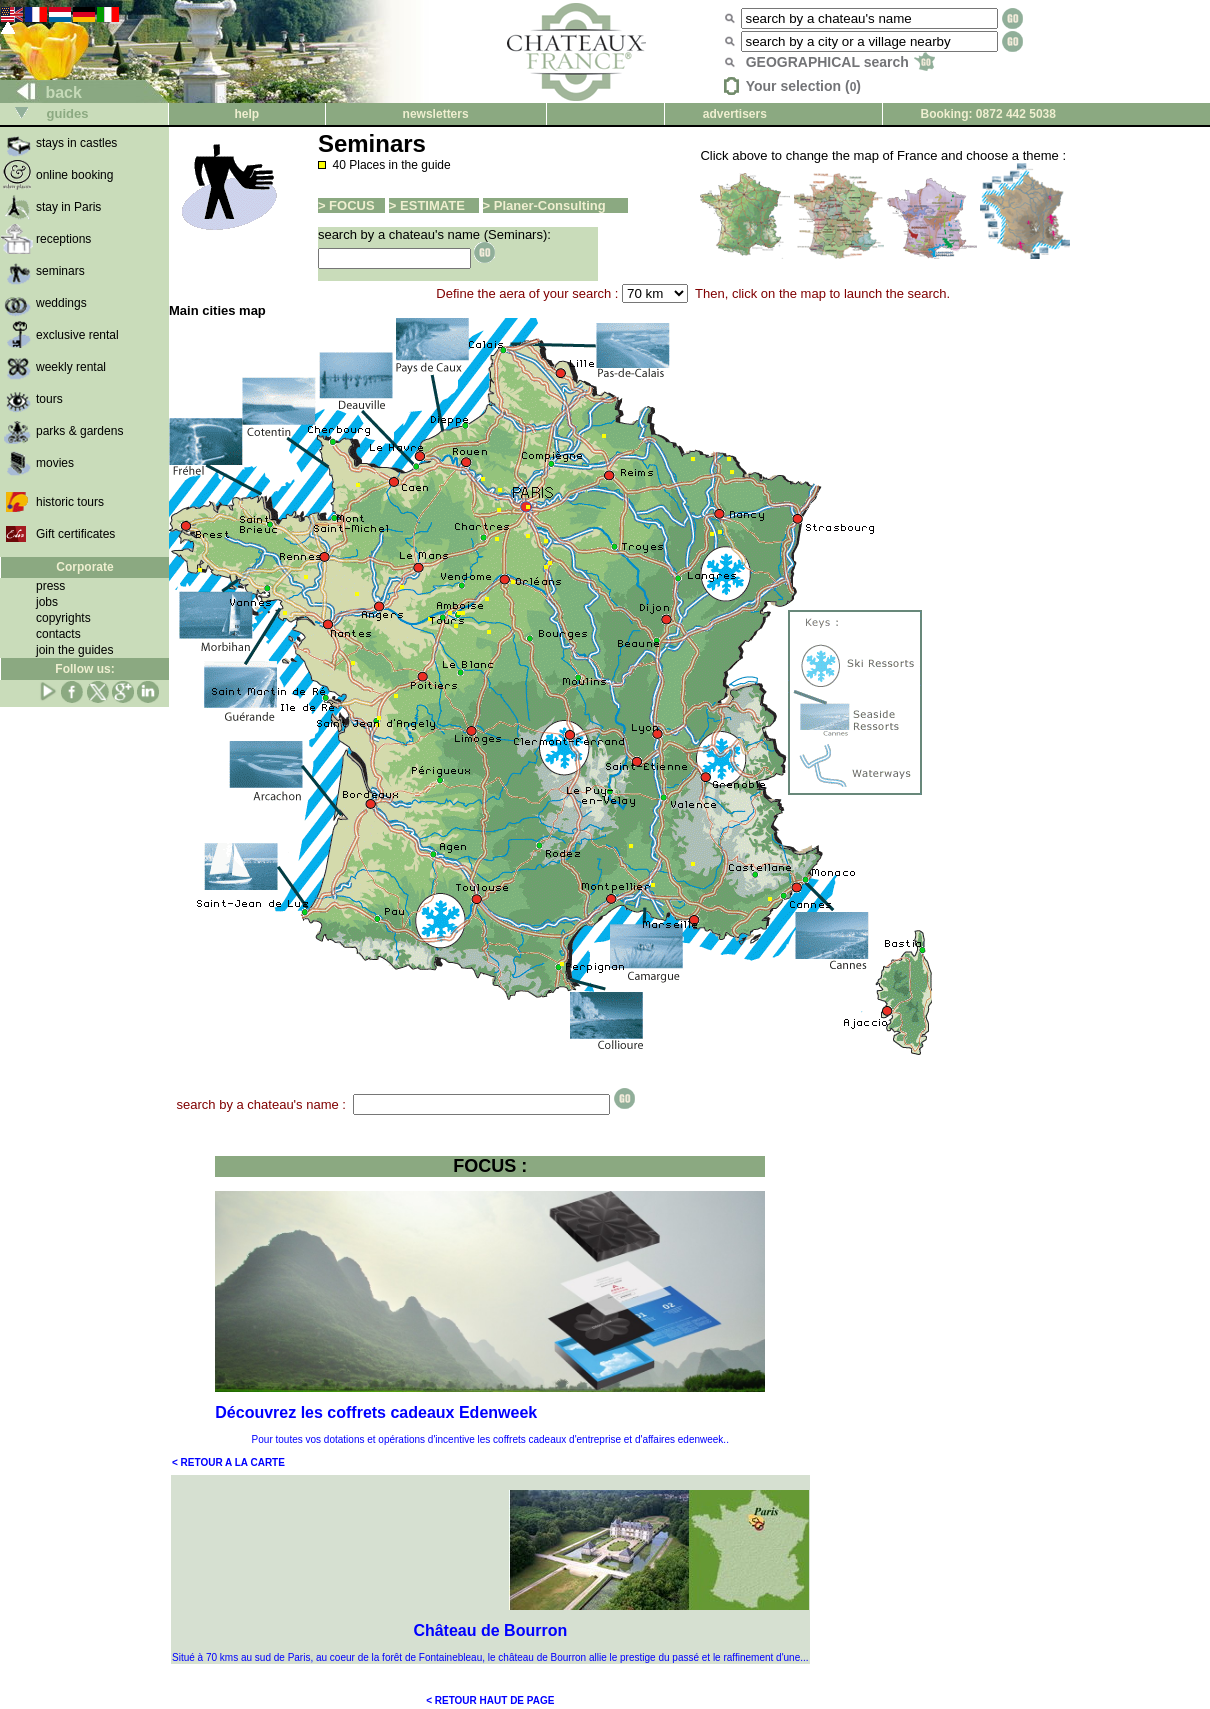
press (50, 586)
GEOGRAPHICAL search (840, 62)
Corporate (84, 567)
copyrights (63, 618)
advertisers (735, 114)
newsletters (436, 114)
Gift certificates (75, 534)
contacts (58, 634)
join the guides (74, 650)
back (41, 92)
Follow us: (84, 669)
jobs (47, 602)
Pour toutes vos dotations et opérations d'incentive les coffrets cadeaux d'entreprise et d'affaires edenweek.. (490, 1439)
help (247, 114)
